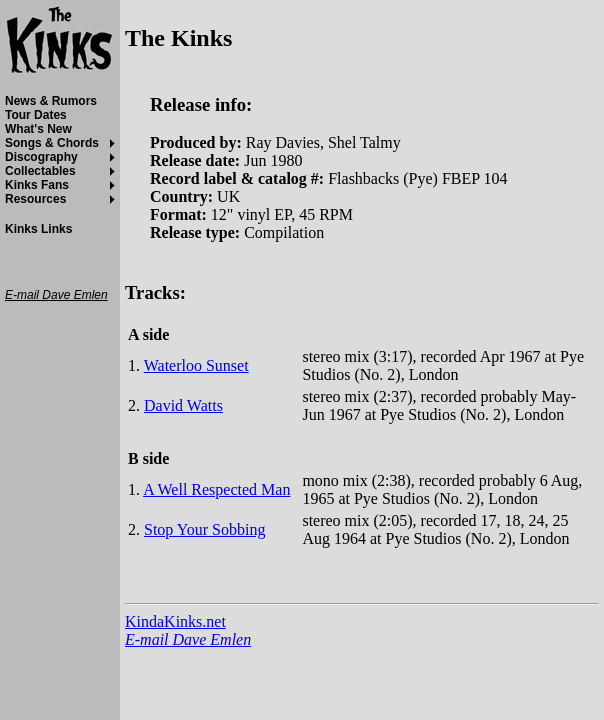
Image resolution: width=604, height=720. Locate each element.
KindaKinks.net (175, 621)
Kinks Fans (37, 185)
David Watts (183, 405)
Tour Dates (36, 115)
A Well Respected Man (216, 489)
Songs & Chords (52, 143)
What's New (38, 129)
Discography (41, 157)
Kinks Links (38, 229)
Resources (35, 199)
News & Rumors (51, 101)
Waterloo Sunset (196, 365)
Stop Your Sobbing (204, 529)
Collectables (40, 171)
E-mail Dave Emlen (188, 639)
